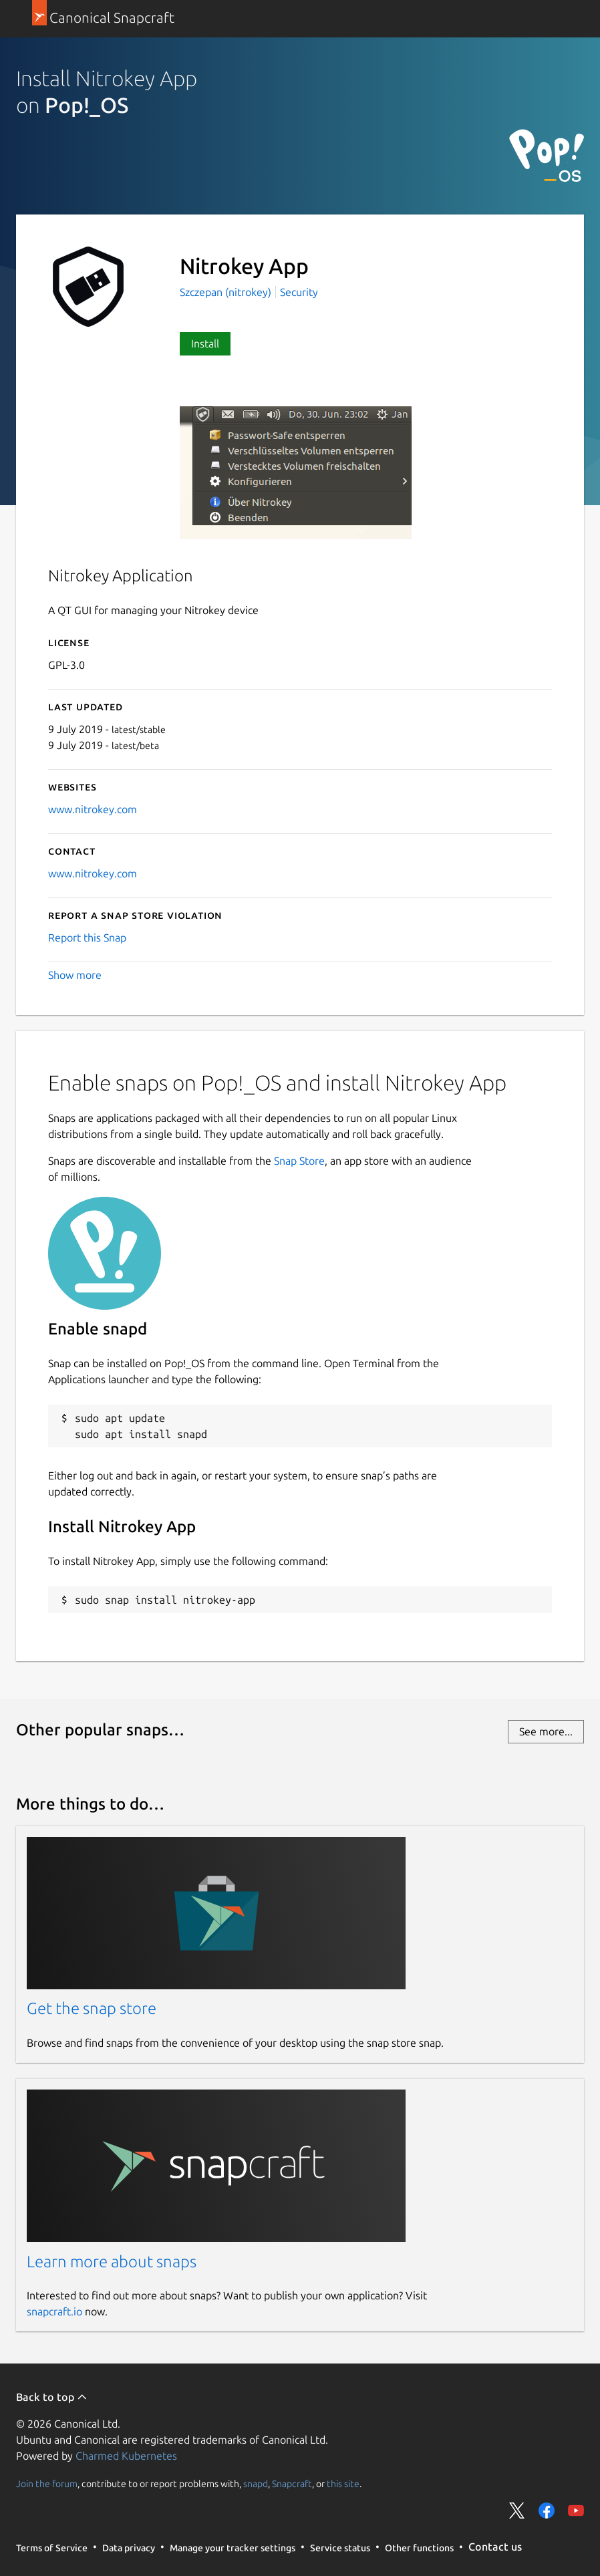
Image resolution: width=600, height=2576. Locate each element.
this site (343, 2483)
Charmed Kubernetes (126, 2456)
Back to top (52, 2397)
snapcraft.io (54, 2311)
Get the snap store (91, 2008)
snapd (255, 2483)
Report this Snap (87, 938)
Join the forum (47, 2483)
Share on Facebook (547, 2510)
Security (299, 292)
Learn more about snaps (111, 2262)
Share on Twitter (517, 2510)
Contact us (495, 2547)
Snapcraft (292, 2483)
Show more (75, 975)
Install (205, 343)
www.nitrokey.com (92, 809)
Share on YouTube (576, 2510)
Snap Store (299, 1161)
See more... (546, 1731)
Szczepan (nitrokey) (227, 292)
